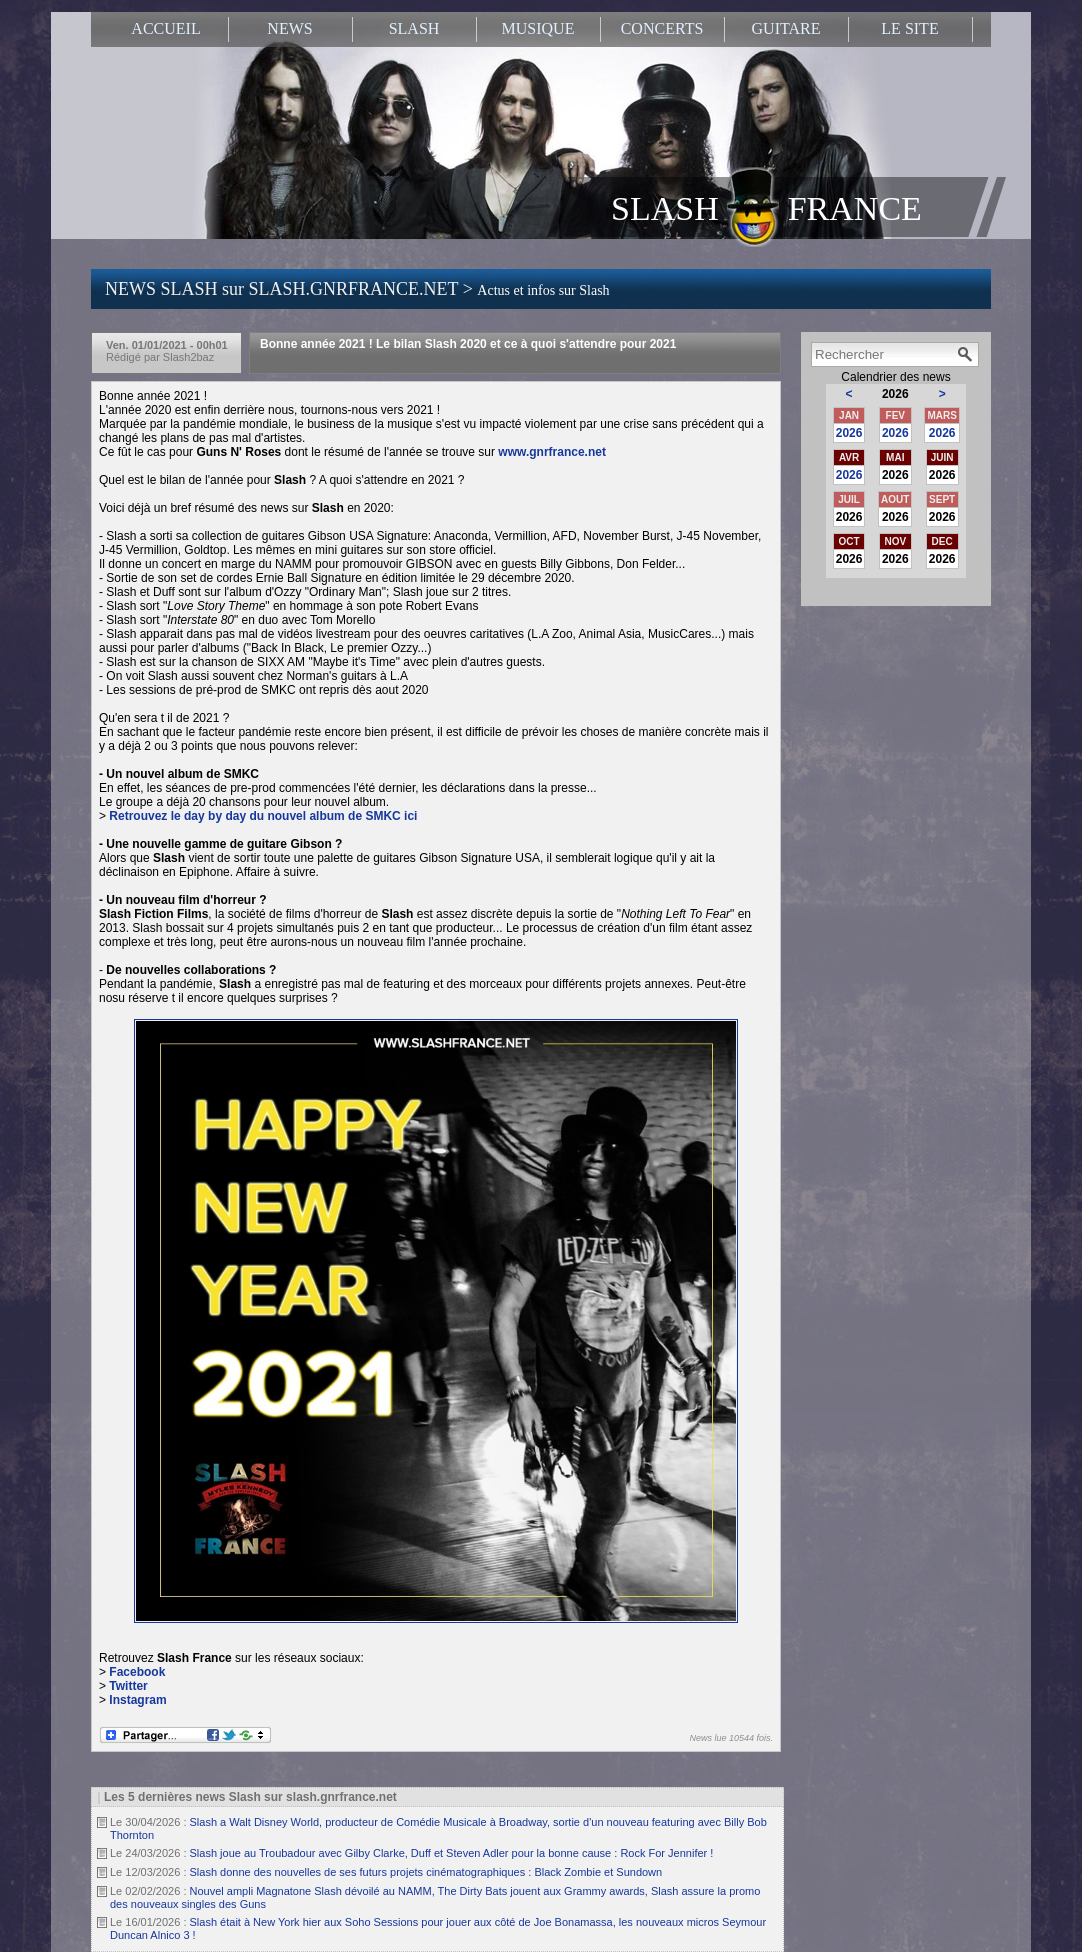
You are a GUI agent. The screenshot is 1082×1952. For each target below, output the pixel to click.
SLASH (414, 28)
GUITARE (786, 28)
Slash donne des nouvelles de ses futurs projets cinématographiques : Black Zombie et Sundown (426, 1872)
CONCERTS (662, 28)
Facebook (137, 1672)
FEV (895, 415)
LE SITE (909, 28)
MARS (941, 415)
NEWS (289, 28)
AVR (849, 457)
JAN (849, 415)
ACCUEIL (165, 28)
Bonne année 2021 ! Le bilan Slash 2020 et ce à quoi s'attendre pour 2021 (468, 344)
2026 (849, 433)
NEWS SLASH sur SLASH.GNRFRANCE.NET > (357, 289)
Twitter (128, 1686)
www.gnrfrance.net (552, 452)
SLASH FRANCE (766, 207)
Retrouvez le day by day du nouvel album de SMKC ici (263, 816)
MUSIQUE (538, 28)
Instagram (137, 1700)
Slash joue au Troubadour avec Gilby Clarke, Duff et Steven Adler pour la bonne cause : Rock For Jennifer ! (452, 1853)
